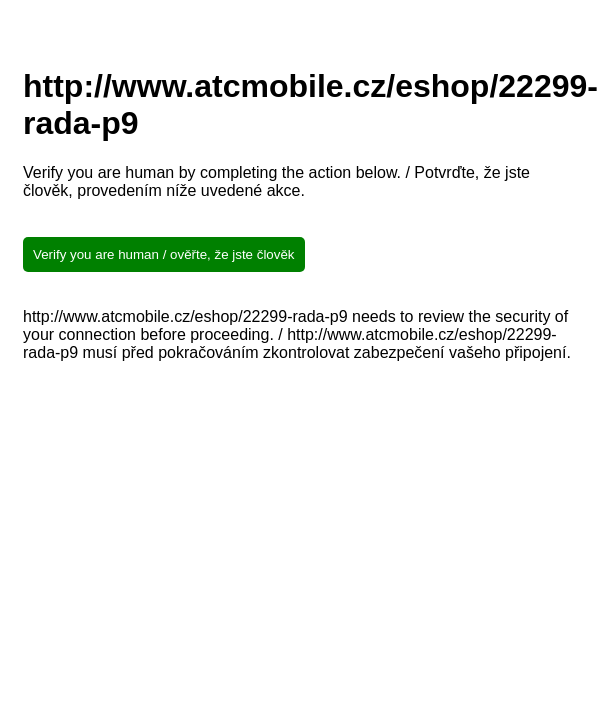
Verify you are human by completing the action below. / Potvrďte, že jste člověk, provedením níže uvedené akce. (276, 181)
